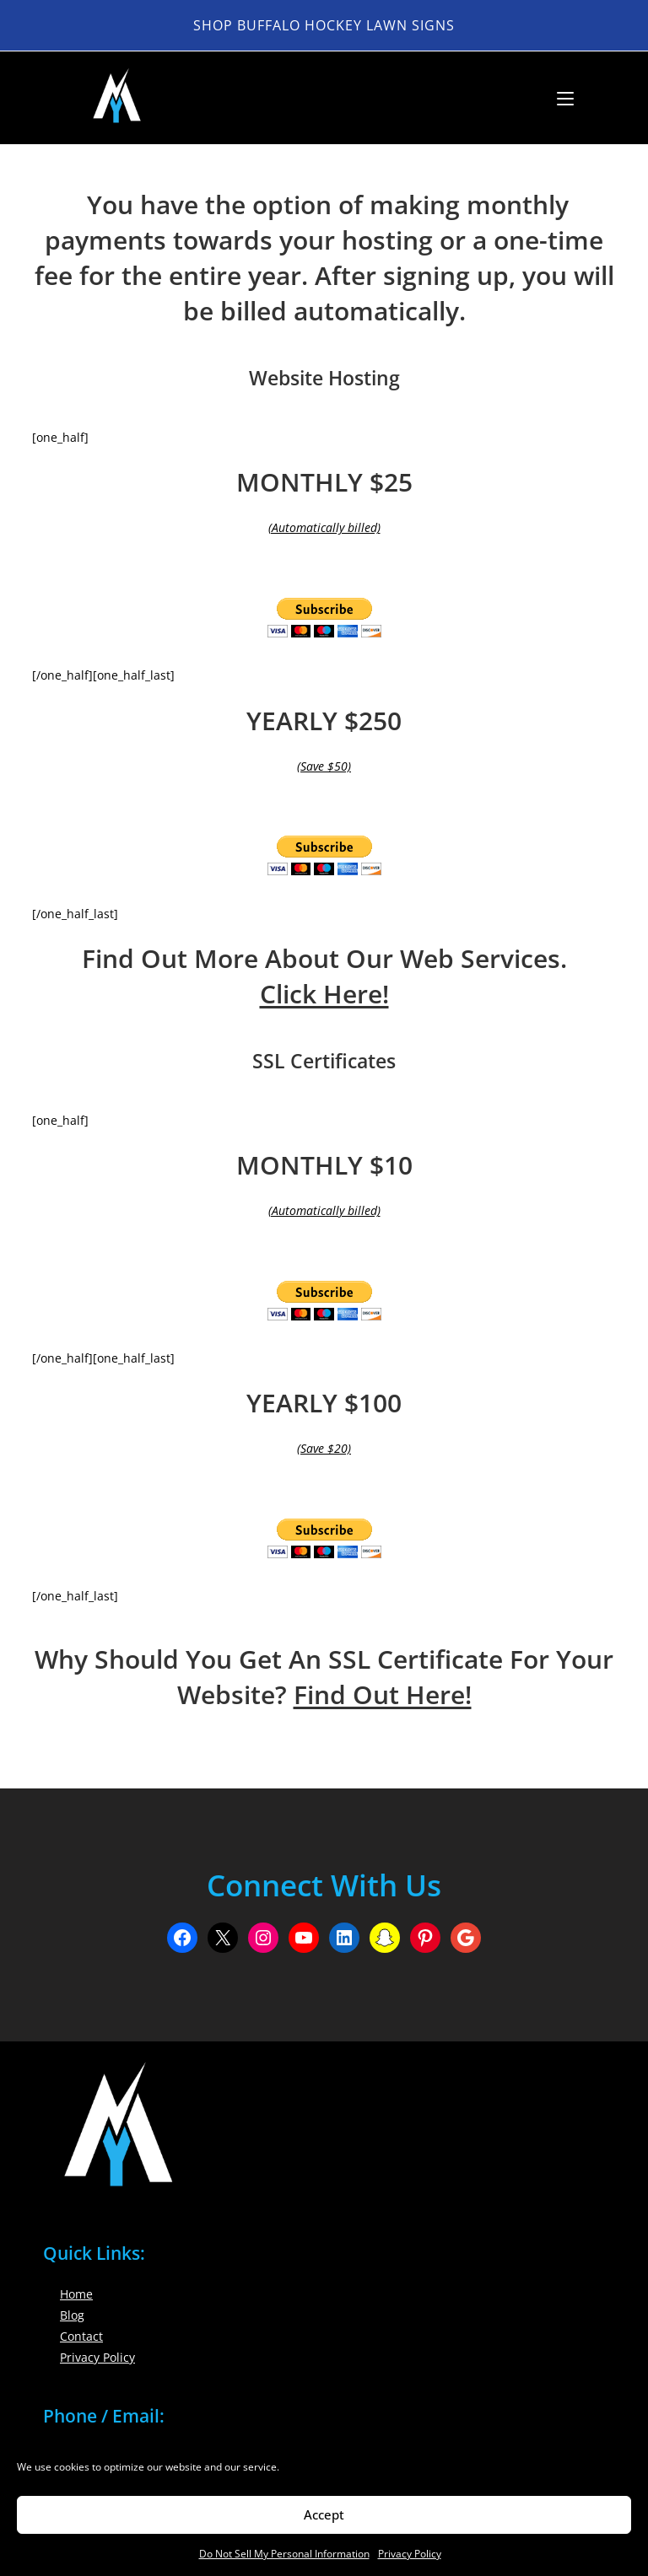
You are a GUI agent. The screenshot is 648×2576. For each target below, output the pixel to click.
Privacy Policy (409, 2553)
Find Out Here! (383, 1694)
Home (76, 2294)
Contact (81, 2336)
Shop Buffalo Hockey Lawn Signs (324, 25)
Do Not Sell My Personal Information (284, 2553)
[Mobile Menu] (559, 98)
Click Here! (324, 993)
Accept (324, 2514)
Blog (72, 2315)
